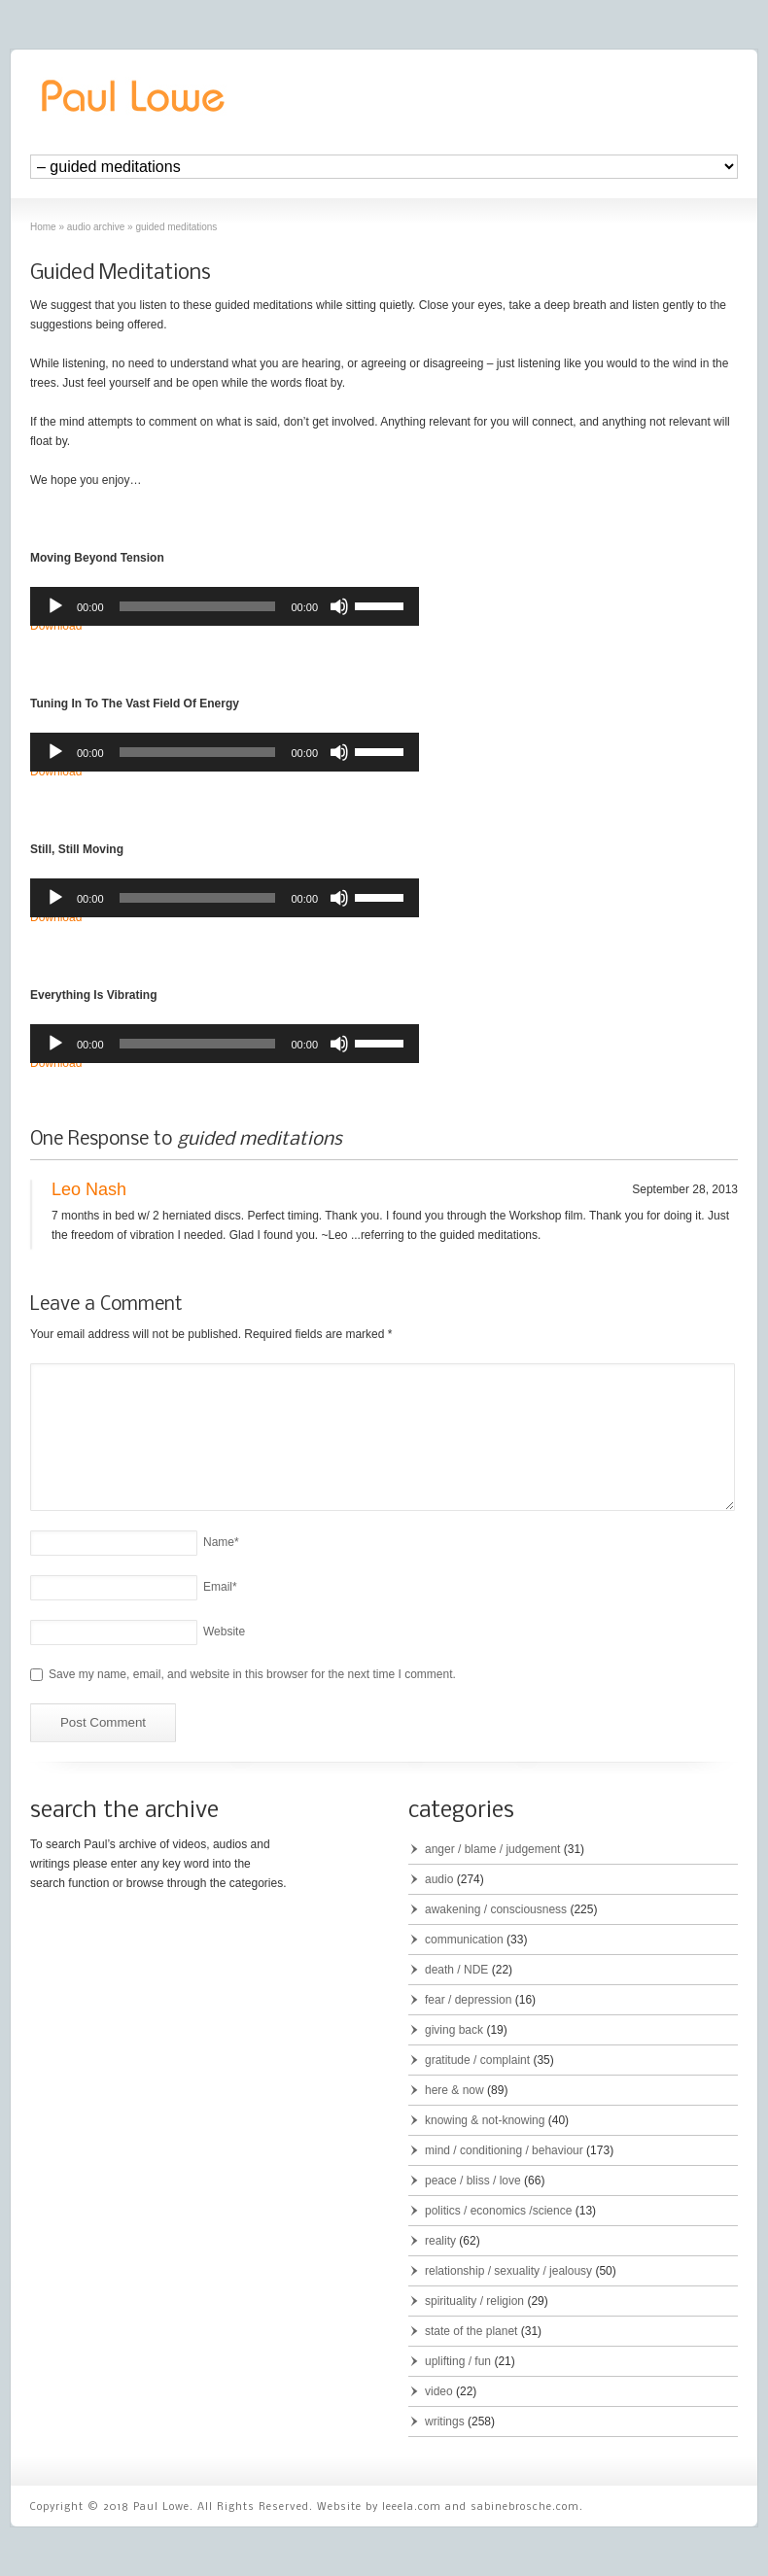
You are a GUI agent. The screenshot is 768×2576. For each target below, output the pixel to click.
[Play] (55, 606)
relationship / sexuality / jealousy (508, 2271)
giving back (454, 2030)
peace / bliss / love (473, 2180)
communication (464, 1939)
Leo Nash (89, 1189)
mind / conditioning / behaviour (504, 2150)
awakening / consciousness (496, 1909)
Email (220, 1587)
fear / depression (468, 2000)
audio (439, 1879)
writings (445, 2421)
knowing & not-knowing (484, 2120)
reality (440, 2241)
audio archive (95, 227)
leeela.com (411, 2507)
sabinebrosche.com (525, 2507)
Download (56, 626)
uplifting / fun (458, 2361)
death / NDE (456, 1969)
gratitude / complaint (477, 2060)
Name (221, 1542)
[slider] (198, 606)
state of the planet (471, 2331)
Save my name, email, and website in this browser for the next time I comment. (252, 1674)
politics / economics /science (498, 2210)
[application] (224, 606)
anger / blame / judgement (492, 1849)
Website (224, 1631)
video (439, 2391)
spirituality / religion (474, 2301)
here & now (454, 2090)
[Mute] (339, 606)
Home (43, 227)
